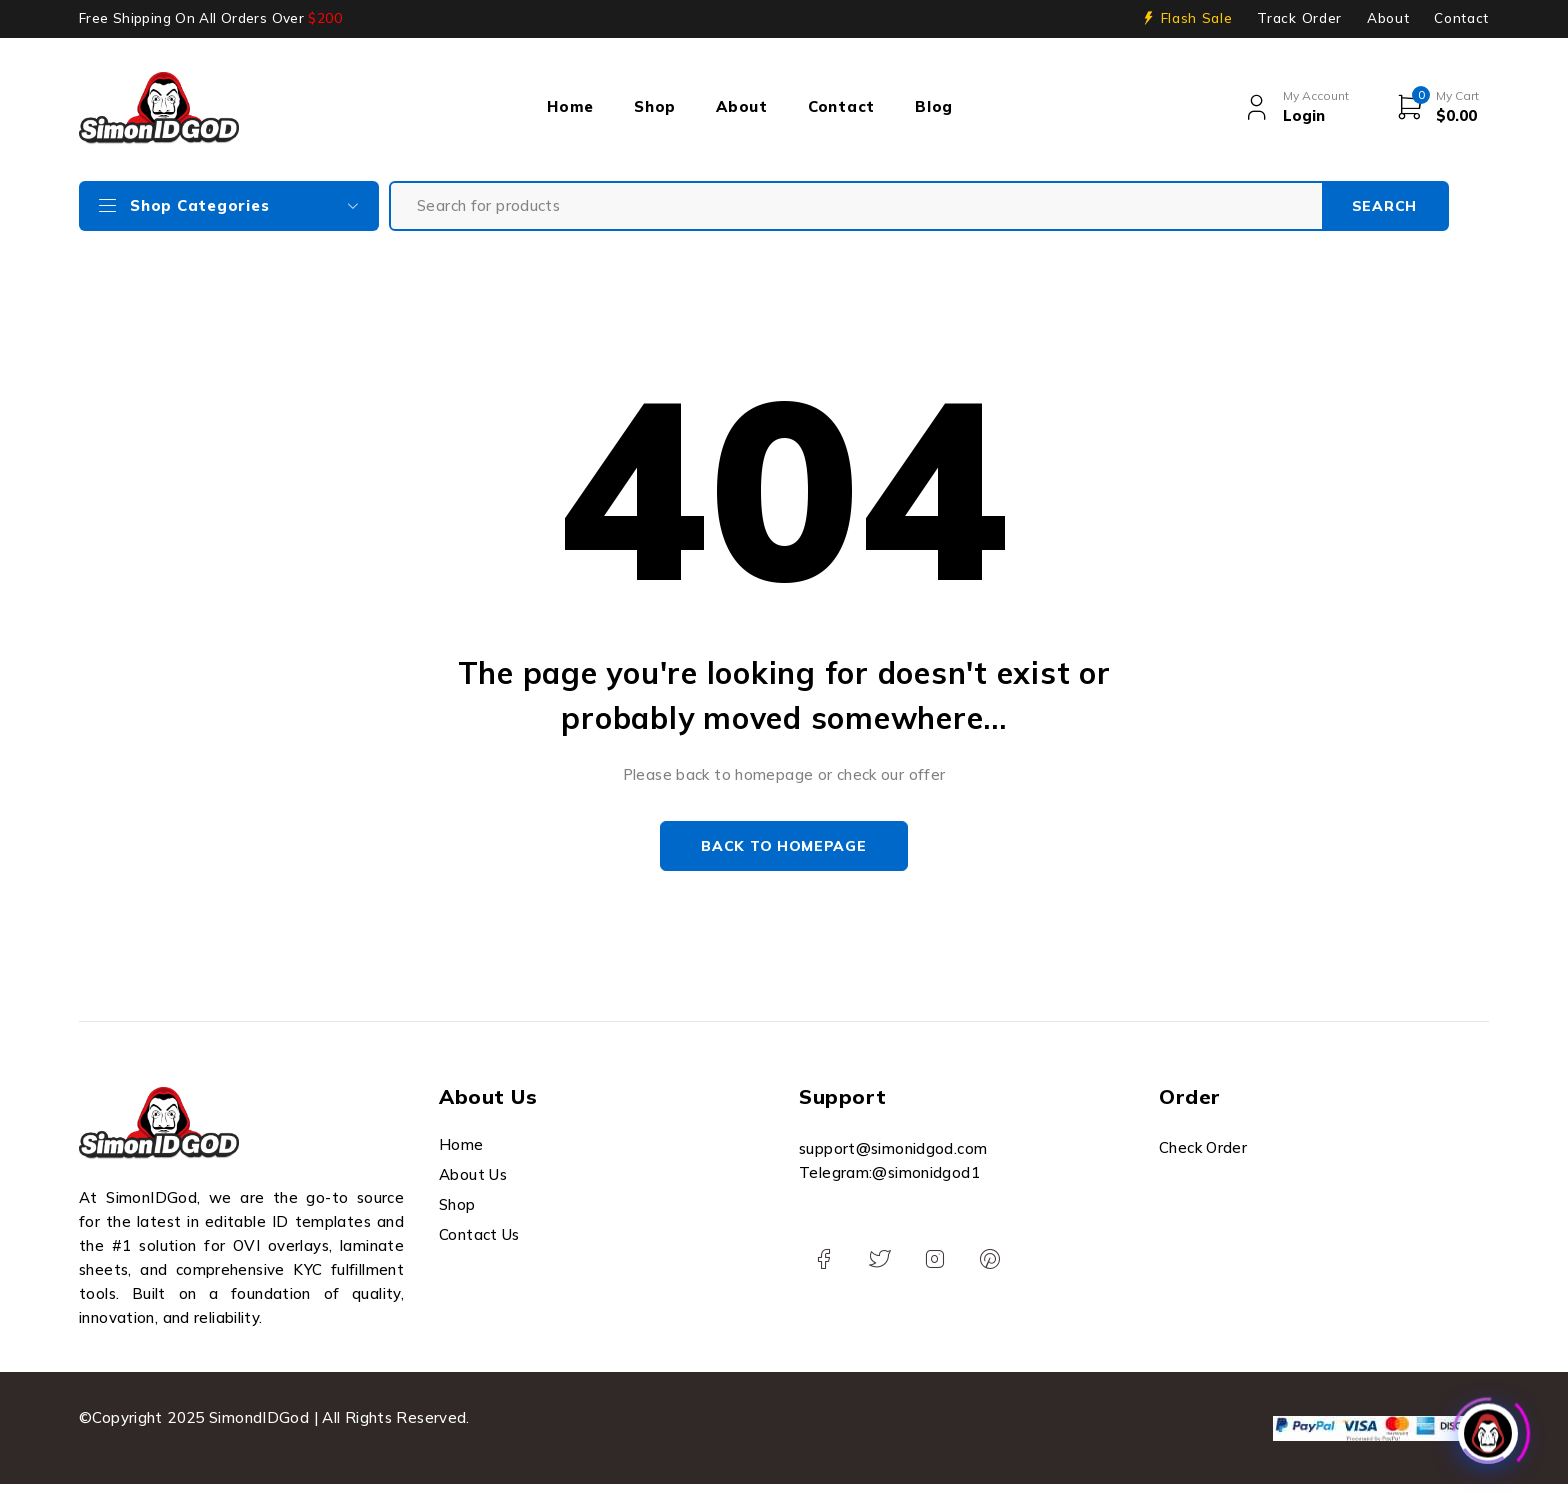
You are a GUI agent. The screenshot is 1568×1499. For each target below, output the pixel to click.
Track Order (1299, 18)
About (1388, 18)
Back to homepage (783, 846)
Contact (1461, 18)
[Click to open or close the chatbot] (1488, 1428)
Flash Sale (1197, 18)
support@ (835, 1148)
